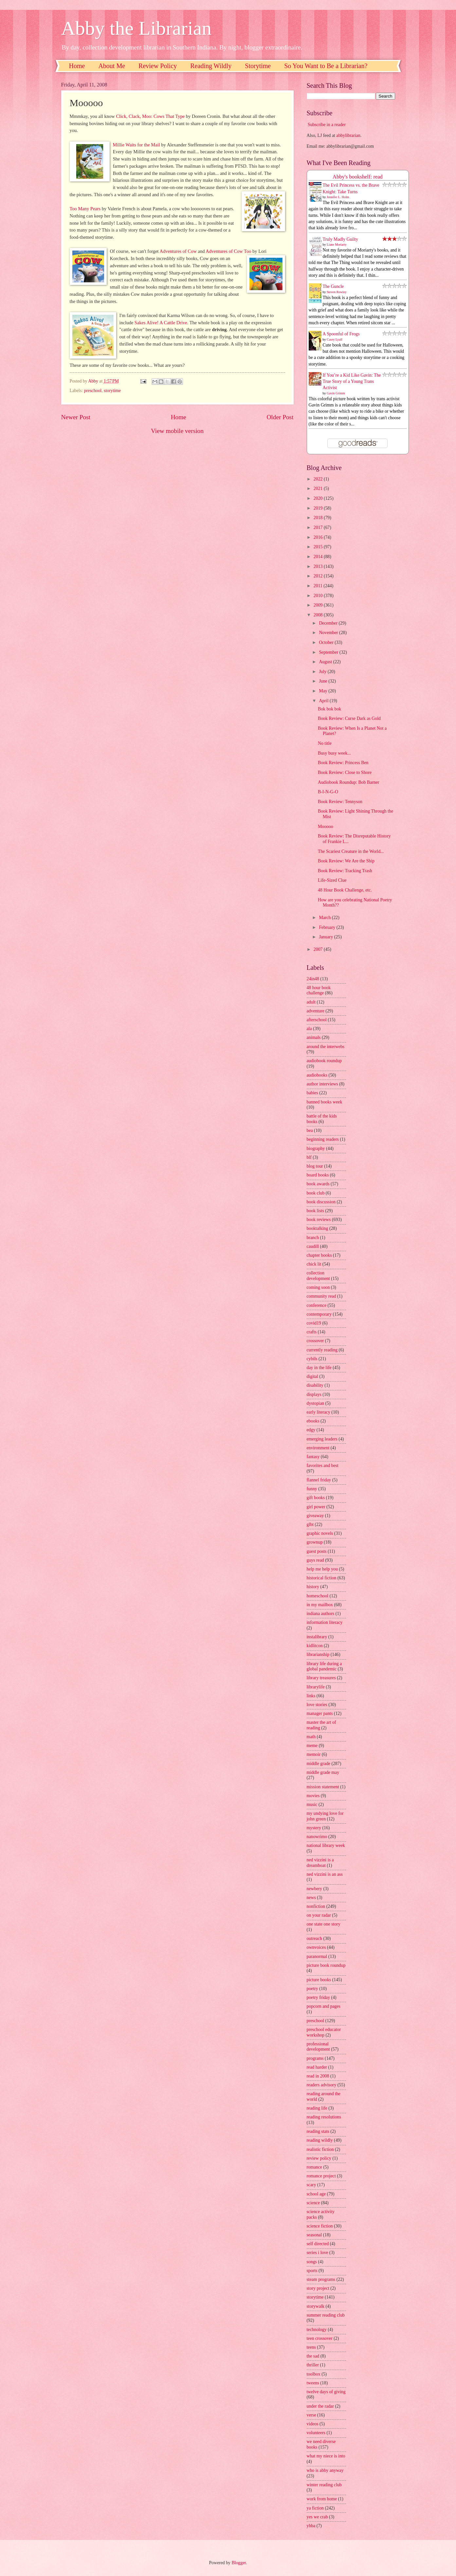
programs (315, 2058)
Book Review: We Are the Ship (346, 860)
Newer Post (76, 417)
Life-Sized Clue (332, 880)
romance (314, 2167)
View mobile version (177, 430)
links (311, 1695)
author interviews (322, 1083)
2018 (319, 517)
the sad (313, 2356)
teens (311, 2347)
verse (311, 2415)
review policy (319, 2158)
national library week (326, 1845)
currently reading (322, 1349)
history (313, 1586)
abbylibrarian (348, 135)
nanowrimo (317, 1836)
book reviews (319, 1219)
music (312, 1804)
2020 (319, 498)
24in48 (313, 978)
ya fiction (315, 2508)
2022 (319, 479)
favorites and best (322, 1465)
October (327, 642)
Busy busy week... (334, 753)
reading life (317, 2108)
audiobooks (317, 1075)
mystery (314, 1827)
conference (317, 1305)
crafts (312, 1331)
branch (313, 1237)
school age (316, 2193)
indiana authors (321, 1613)
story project (318, 2288)
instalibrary (317, 1636)
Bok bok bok (329, 708)
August (326, 661)
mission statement (323, 1786)
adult (311, 1002)
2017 (319, 527)
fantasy (313, 1456)
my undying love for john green (325, 1816)
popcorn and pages (323, 2006)
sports (312, 2270)
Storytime (258, 65)
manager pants (320, 1713)
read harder (317, 2067)
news (311, 1897)
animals (314, 1037)
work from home (322, 2498)
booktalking (317, 1228)
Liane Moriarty (337, 244)
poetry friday (318, 1997)
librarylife (316, 1686)
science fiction (320, 2226)
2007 (319, 949)
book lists (315, 1210)
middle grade (318, 1763)
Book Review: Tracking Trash (345, 870)
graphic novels (320, 1533)
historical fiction (322, 1577)
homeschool (318, 1595)
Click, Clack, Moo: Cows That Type (150, 116)
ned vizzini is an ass (325, 1874)
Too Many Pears (85, 208)
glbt (310, 1524)
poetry (312, 1988)
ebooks (313, 1421)
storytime (112, 390)
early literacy (318, 1412)
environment (318, 1447)
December (328, 623)
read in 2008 (318, 2076)
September (329, 652)
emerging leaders (322, 1439)
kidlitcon (315, 1645)
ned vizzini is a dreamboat (320, 1862)
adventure (315, 1010)
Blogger (238, 2562)
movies (313, 1795)
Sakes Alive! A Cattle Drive (161, 322)
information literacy (325, 1622)
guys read (315, 1560)
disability (315, 1385)
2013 (319, 566)
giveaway (315, 1515)
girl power (316, 1506)
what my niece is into (326, 2456)
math (311, 1736)
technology (317, 2329)
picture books (319, 1979)
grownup (315, 1542)
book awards (318, 1183)
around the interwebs (326, 1046)
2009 (319, 605)
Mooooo (325, 826)
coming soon (318, 1287)
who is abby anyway (325, 2470)
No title (325, 743)
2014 (319, 556)
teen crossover (320, 2338)
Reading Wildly (210, 65)
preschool (93, 390)
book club (316, 1193)
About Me (111, 65)
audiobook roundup (324, 1060)
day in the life (319, 1367)
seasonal (314, 2234)
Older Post (279, 417)
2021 (319, 488)
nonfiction (316, 1906)
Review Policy (157, 65)
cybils (312, 1358)
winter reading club (324, 2484)
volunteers (316, 2432)
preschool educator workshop (324, 2032)
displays (314, 1394)
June (323, 681)
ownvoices (316, 1947)
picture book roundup (326, 1965)
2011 (319, 585)
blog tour (315, 1166)
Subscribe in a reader (327, 124)
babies (312, 1092)
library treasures (321, 1677)
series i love (317, 2252)
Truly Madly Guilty (340, 239)
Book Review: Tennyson (340, 801)
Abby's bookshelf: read (358, 177)
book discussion (321, 1201)
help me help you (322, 1569)
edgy (311, 1429)
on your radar (319, 1915)
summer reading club (326, 2315)
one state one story (323, 1924)
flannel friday (319, 1479)
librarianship (318, 1654)
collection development (318, 1275)
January (326, 936)
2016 (319, 537)
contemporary (319, 1314)
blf (309, 1157)
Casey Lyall (334, 339)
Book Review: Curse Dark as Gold (349, 718)
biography (316, 1148)
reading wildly (320, 2140)
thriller (313, 2364)
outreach (314, 1938)
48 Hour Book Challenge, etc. (345, 890)
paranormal (317, 1956)
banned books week (324, 1102)
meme (312, 1745)
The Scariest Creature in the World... (351, 851)
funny (312, 1488)
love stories (317, 1704)
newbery (314, 1888)
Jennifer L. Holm (338, 197)
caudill (313, 1246)
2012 (319, 575)
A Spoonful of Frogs (341, 333)
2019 (319, 508)
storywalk (315, 2306)
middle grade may (323, 1772)
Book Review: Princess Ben (343, 762)
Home (77, 65)
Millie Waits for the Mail (136, 144)
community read (321, 1296)
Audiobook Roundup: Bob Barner (348, 782)
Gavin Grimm (336, 393)
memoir (314, 1754)
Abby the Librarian (136, 28)
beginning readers (323, 1139)
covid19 (314, 1323)
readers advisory (322, 2084)
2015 (319, 546)
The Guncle (333, 286)
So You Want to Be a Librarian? (325, 65)
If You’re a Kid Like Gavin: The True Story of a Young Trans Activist (352, 381)
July (323, 671)
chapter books (319, 1255)
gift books (316, 1497)
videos (313, 2423)
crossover (315, 1340)
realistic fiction (320, 2149)
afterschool (317, 1019)
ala (309, 1028)
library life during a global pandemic (324, 1666)
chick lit (314, 1264)
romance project (321, 2175)
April (324, 700)
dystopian (315, 1403)
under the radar (320, 2406)
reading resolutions (324, 2117)
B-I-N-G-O (328, 791)
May (323, 690)
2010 (319, 595)
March (325, 917)
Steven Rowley (337, 292)
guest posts (317, 1551)
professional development (318, 2046)
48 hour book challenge (319, 990)
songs (312, 2261)
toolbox (313, 2374)
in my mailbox (320, 1604)
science (313, 2202)
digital (312, 1376)
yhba (311, 2525)
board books (318, 1175)
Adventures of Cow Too (228, 251)
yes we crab (317, 2516)
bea (310, 1130)
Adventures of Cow (177, 251)
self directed (318, 2243)
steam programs (321, 2279)
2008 (319, 614)
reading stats (318, 2131)
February (327, 927)
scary (311, 2184)
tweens (313, 2382)
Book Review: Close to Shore (345, 772)
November (329, 632)
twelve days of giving (326, 2391)
